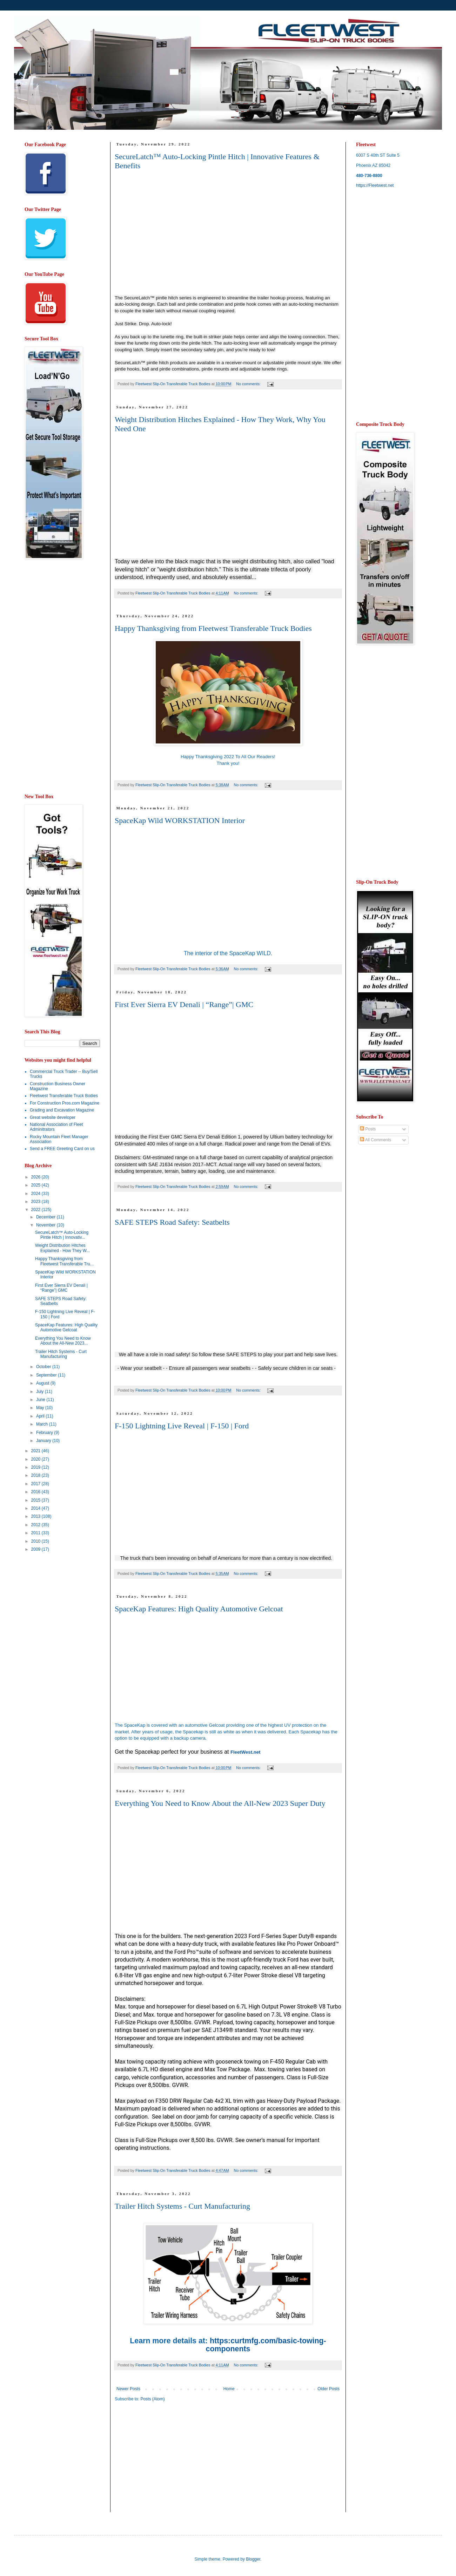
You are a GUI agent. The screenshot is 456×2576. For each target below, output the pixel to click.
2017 (36, 1483)
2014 (36, 1508)
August (43, 1383)
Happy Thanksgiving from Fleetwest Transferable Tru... (64, 1261)
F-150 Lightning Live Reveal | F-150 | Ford (182, 1425)
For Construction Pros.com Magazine (64, 1103)
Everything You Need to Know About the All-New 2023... (63, 1341)
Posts (368, 1129)
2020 (36, 1459)
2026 (36, 1177)
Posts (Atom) (152, 2399)
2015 (36, 1500)
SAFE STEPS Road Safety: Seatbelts (172, 1222)
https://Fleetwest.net (375, 185)
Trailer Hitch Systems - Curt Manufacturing (182, 2206)
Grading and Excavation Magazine (62, 1110)
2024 (36, 1193)
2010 (36, 1541)
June (41, 1399)
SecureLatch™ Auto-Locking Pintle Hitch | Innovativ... (61, 1235)
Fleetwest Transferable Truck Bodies (64, 1095)
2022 (36, 1209)
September (47, 1375)
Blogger (253, 2559)
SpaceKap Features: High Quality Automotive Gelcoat (199, 1608)
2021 (36, 1450)
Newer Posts (128, 2388)
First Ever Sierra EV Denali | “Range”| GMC (184, 1004)
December (46, 1217)
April (41, 1416)
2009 (36, 1549)
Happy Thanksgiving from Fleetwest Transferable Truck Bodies (213, 628)
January (44, 1440)
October (44, 1366)
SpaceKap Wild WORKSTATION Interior (180, 820)
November (46, 1225)
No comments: (249, 384)
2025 (36, 1185)
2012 (36, 1524)
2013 (36, 1516)
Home (229, 2388)
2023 (36, 1201)
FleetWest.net (245, 1752)
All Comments (375, 1139)
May (40, 1407)
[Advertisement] (53, 676)
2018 (36, 1475)
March (42, 1424)
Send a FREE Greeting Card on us (62, 1148)
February (45, 1432)
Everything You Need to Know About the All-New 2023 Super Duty (220, 1803)
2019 (36, 1467)
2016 (36, 1491)
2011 (36, 1532)
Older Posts (328, 2388)
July (40, 1391)
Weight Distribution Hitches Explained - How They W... (62, 1248)
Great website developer (52, 1117)
